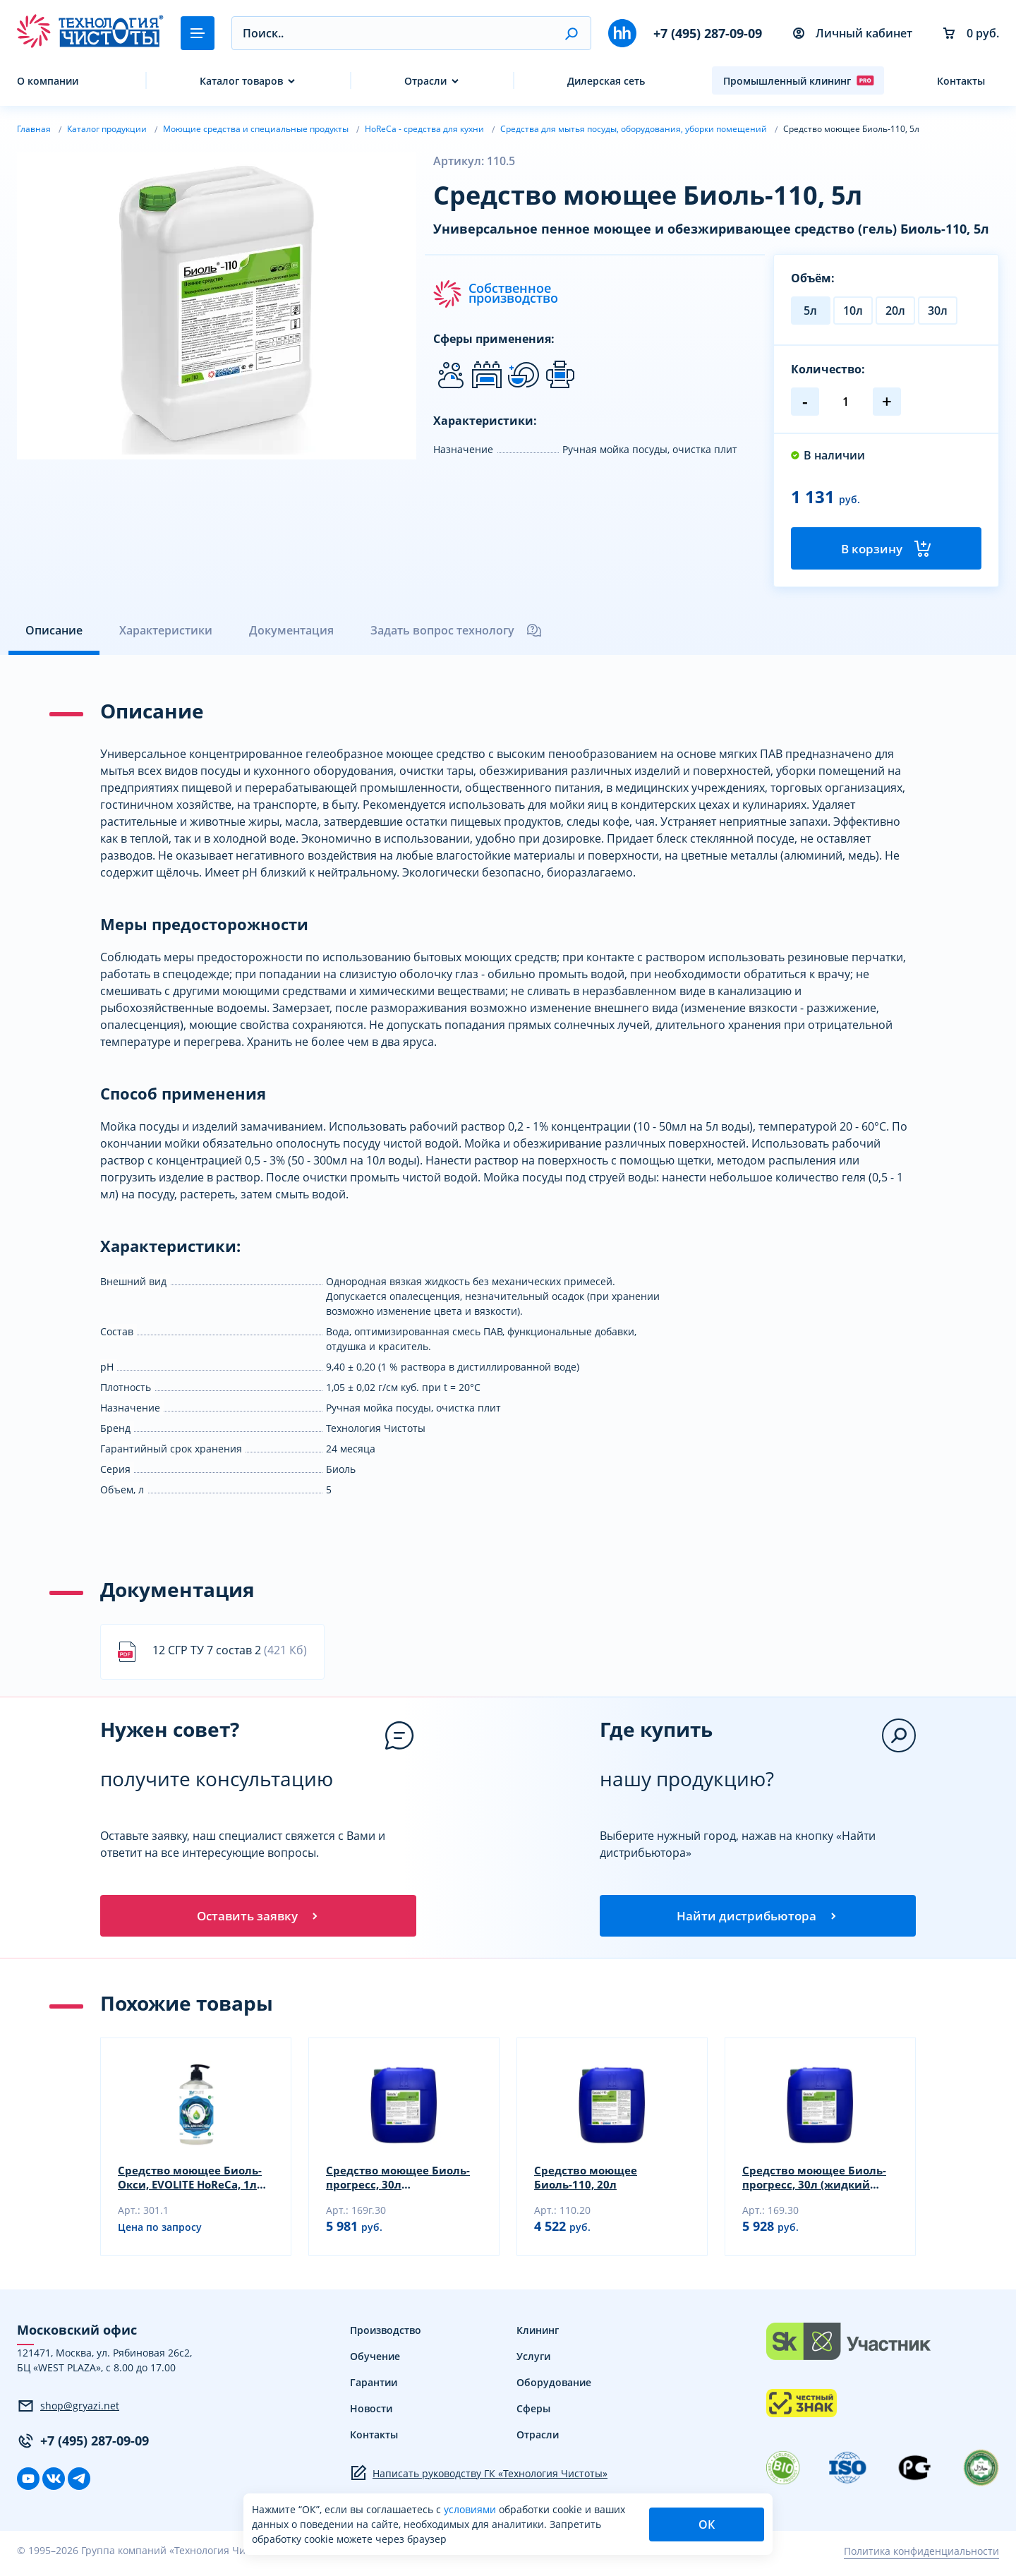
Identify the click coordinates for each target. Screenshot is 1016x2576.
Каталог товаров (241, 81)
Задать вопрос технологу (456, 633)
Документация (291, 633)
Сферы (533, 2414)
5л (810, 310)
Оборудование (553, 2388)
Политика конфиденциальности (921, 2556)
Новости (371, 2414)
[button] (571, 33)
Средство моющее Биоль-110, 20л (588, 2183)
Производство (385, 2336)
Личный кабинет (852, 33)
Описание (54, 633)
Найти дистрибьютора (758, 1919)
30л (938, 310)
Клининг (537, 2336)
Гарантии (373, 2388)
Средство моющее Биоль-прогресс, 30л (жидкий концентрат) (817, 2183)
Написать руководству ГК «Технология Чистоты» (478, 2479)
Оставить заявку (258, 1919)
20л (895, 310)
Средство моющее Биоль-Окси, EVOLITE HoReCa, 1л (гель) (193, 2183)
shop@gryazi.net (68, 2411)
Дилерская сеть (606, 81)
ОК (706, 2524)
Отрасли (425, 81)
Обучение (375, 2362)
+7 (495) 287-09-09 (707, 33)
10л (853, 310)
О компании (47, 81)
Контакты (961, 81)
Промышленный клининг (798, 80)
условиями (471, 2509)
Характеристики (165, 633)
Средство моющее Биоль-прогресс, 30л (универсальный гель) (401, 2183)
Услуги (533, 2362)
